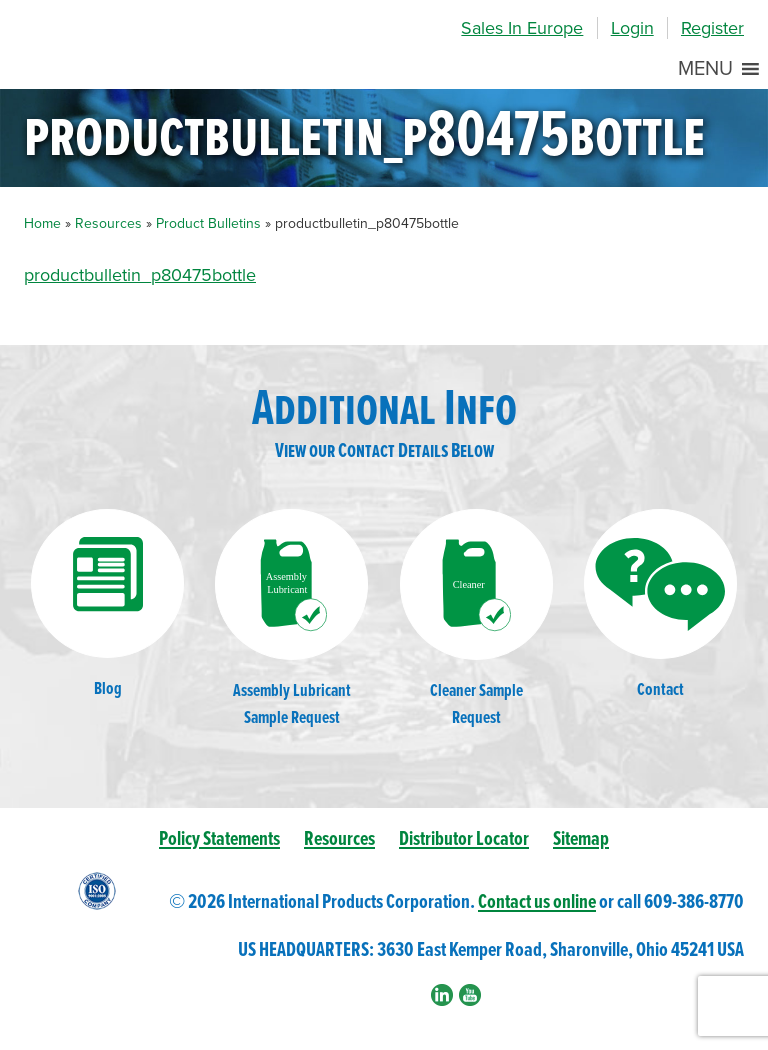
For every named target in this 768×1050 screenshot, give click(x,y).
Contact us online (537, 902)
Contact (660, 605)
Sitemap (581, 839)
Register (712, 28)
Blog (107, 604)
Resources (108, 223)
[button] (705, 69)
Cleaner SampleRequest (476, 619)
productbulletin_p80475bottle (140, 275)
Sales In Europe (522, 28)
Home (42, 223)
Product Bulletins (208, 223)
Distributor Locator (464, 839)
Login (632, 28)
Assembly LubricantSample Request (291, 619)
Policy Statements (219, 839)
